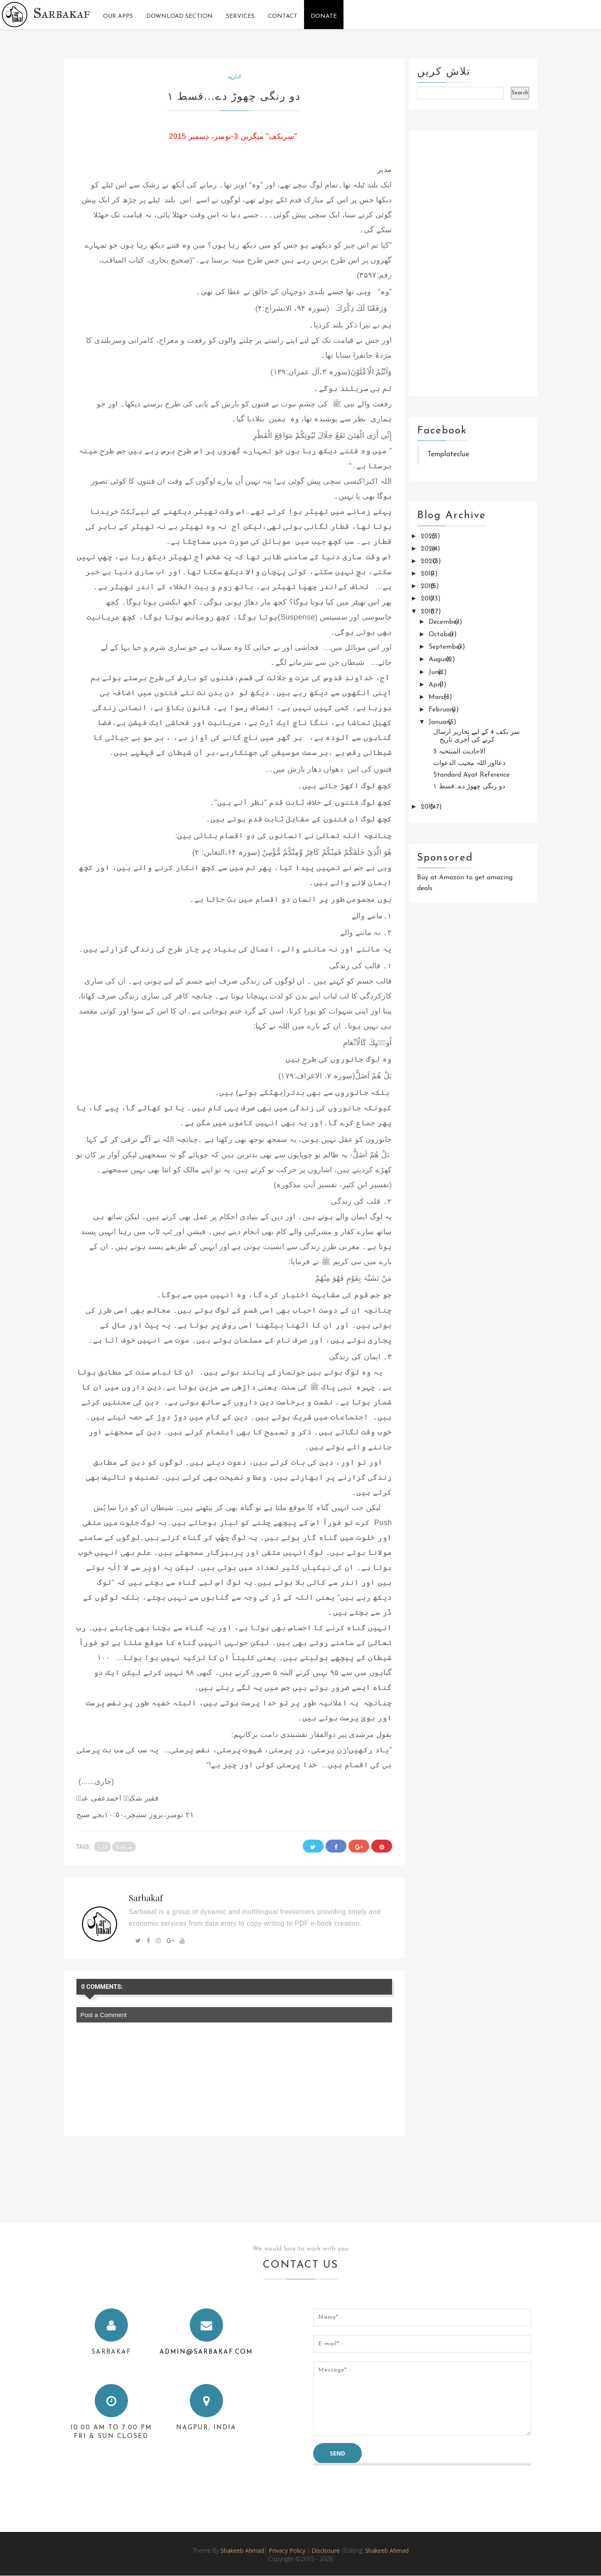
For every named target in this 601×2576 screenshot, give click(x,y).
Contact (282, 16)
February (443, 709)
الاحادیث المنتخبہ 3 (459, 751)
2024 (429, 549)
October (442, 634)
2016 (429, 611)
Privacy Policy (287, 2550)
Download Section (179, 16)
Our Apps (118, 16)
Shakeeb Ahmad (242, 2550)
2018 (429, 586)
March (439, 697)
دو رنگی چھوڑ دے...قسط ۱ (469, 786)
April (437, 685)
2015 (428, 807)
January (441, 722)
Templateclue (448, 454)
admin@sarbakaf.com (206, 2352)
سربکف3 (123, 1846)
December (445, 622)
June (436, 672)
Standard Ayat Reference (471, 775)
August (440, 659)
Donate (324, 16)
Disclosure (326, 2550)
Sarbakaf (61, 13)
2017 (428, 598)
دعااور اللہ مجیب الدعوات (469, 763)
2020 (430, 561)
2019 (429, 574)
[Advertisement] (473, 263)
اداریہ (234, 76)
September (446, 647)
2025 (429, 536)
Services (240, 16)
